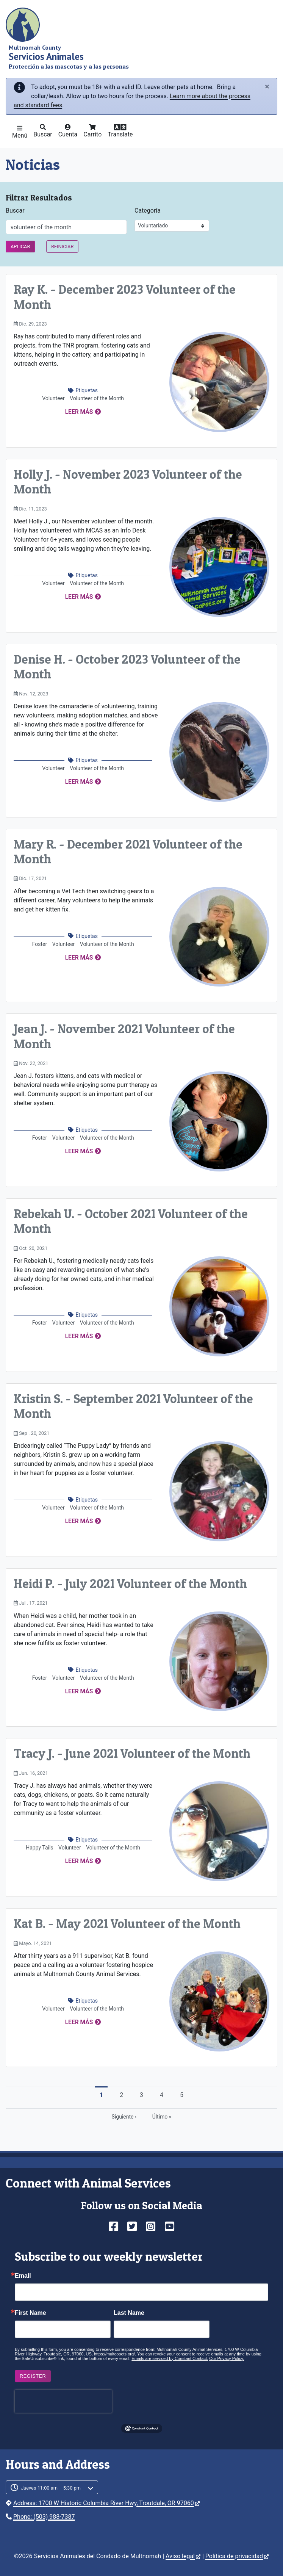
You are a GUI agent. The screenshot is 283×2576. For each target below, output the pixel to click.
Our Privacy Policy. (226, 2358)
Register (33, 2376)
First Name (30, 2313)
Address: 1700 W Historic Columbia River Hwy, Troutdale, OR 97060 (106, 2503)
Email (23, 2276)
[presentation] (63, 2401)
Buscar (15, 210)
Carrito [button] (92, 134)
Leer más (79, 412)
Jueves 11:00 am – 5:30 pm (51, 2488)
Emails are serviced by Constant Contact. (169, 2358)
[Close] (267, 87)
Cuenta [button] (68, 134)
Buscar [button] (42, 134)
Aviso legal (183, 2556)
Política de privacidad (237, 2556)
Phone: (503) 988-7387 (44, 2516)
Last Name (129, 2313)
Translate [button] (120, 134)
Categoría (147, 210)
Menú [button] (19, 135)
